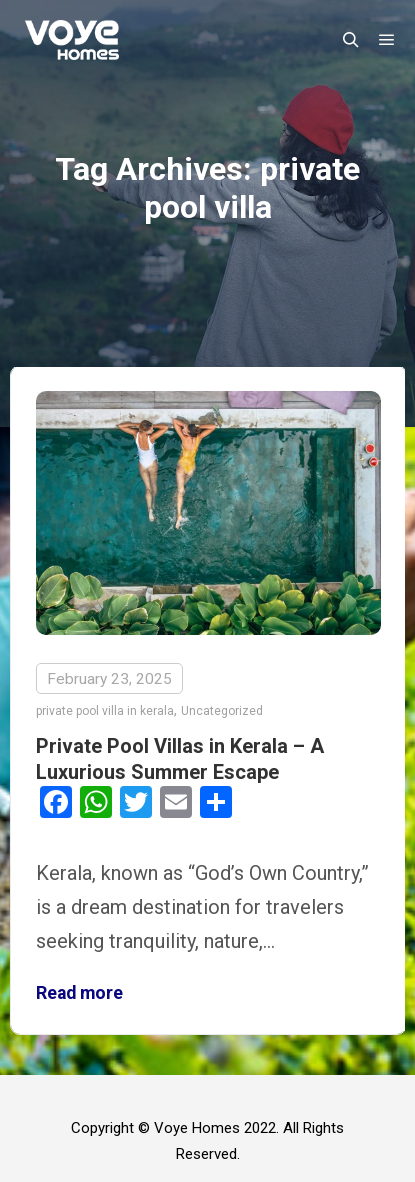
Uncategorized (222, 711)
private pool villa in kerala (105, 711)
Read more (79, 993)
